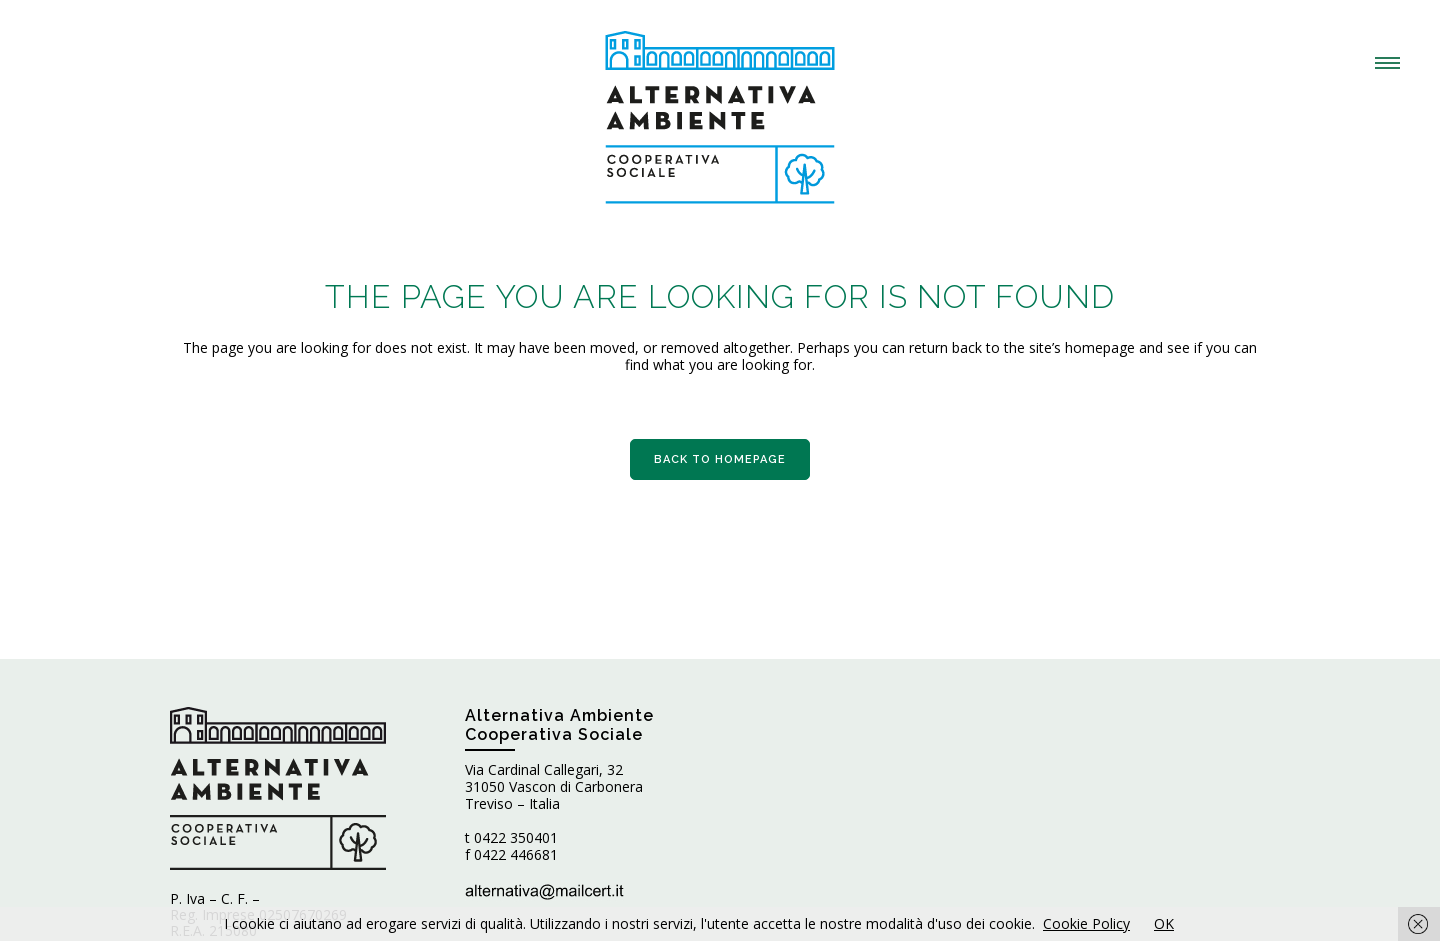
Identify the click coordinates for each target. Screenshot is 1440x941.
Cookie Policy (1086, 923)
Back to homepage (720, 459)
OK (1164, 923)
